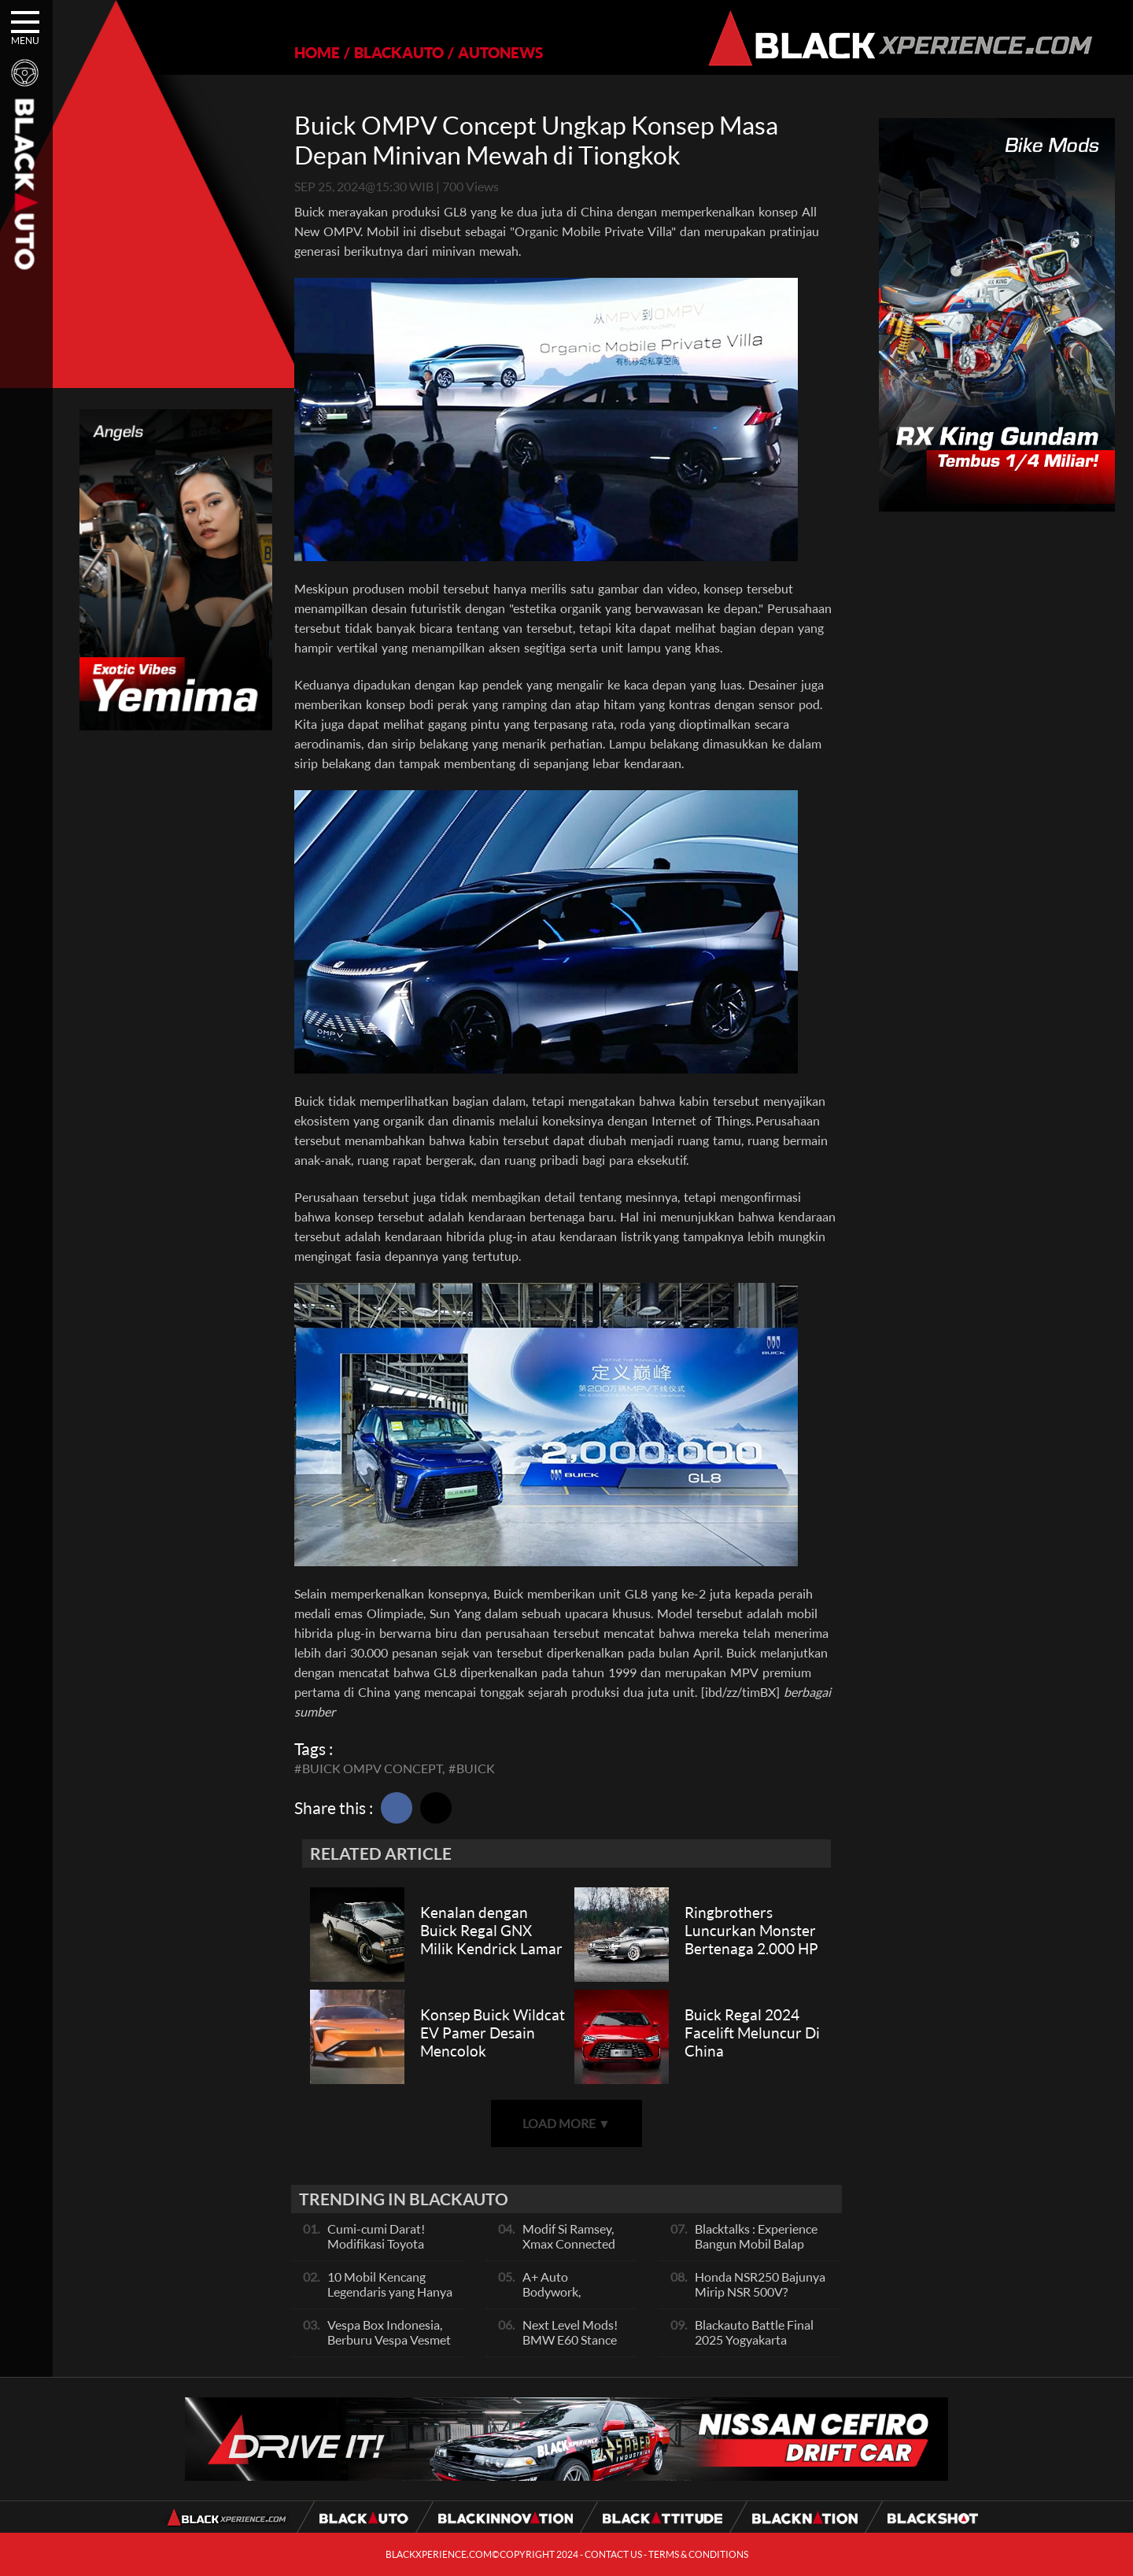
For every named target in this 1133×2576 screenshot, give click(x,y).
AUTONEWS (500, 52)
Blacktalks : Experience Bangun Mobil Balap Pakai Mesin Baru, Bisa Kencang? (756, 2251)
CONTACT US (613, 2554)
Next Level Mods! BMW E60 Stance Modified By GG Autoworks (570, 2347)
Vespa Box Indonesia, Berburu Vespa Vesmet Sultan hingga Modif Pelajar (389, 2347)
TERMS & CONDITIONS (698, 2554)
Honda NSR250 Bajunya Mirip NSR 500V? (760, 2284)
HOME (317, 52)
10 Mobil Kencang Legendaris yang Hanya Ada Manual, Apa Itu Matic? (389, 2299)
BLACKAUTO (399, 52)
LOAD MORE (566, 2123)
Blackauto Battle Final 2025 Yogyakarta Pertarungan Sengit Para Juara (761, 2347)
